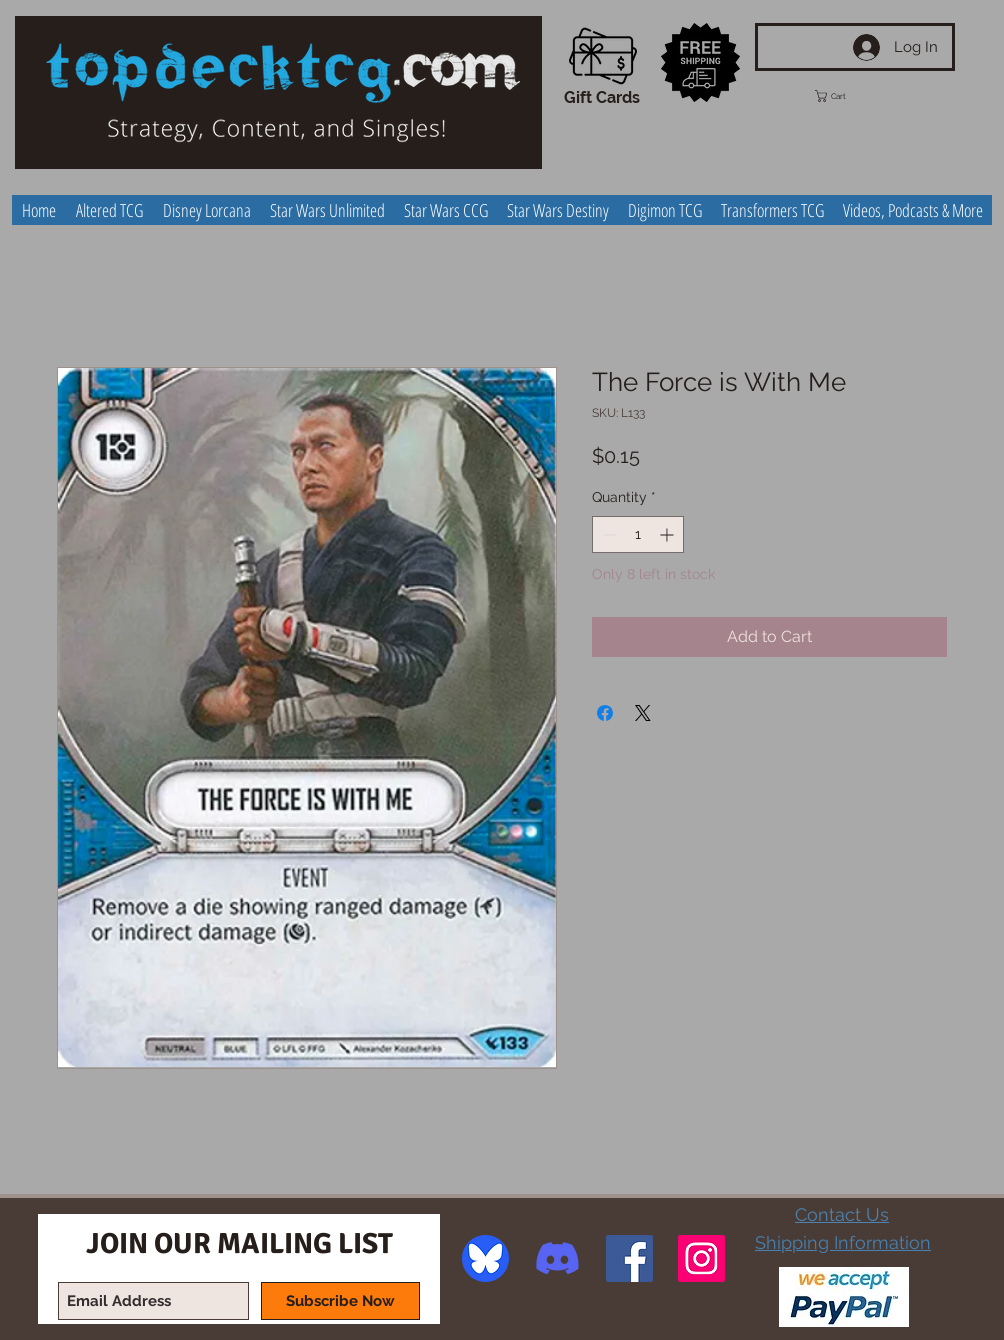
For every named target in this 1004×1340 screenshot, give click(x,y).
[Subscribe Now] (340, 1301)
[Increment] (668, 534)
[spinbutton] (638, 534)
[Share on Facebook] (605, 713)
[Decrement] (607, 534)
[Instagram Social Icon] (701, 1258)
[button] (849, 96)
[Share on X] (643, 713)
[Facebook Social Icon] (629, 1258)
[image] (485, 1258)
